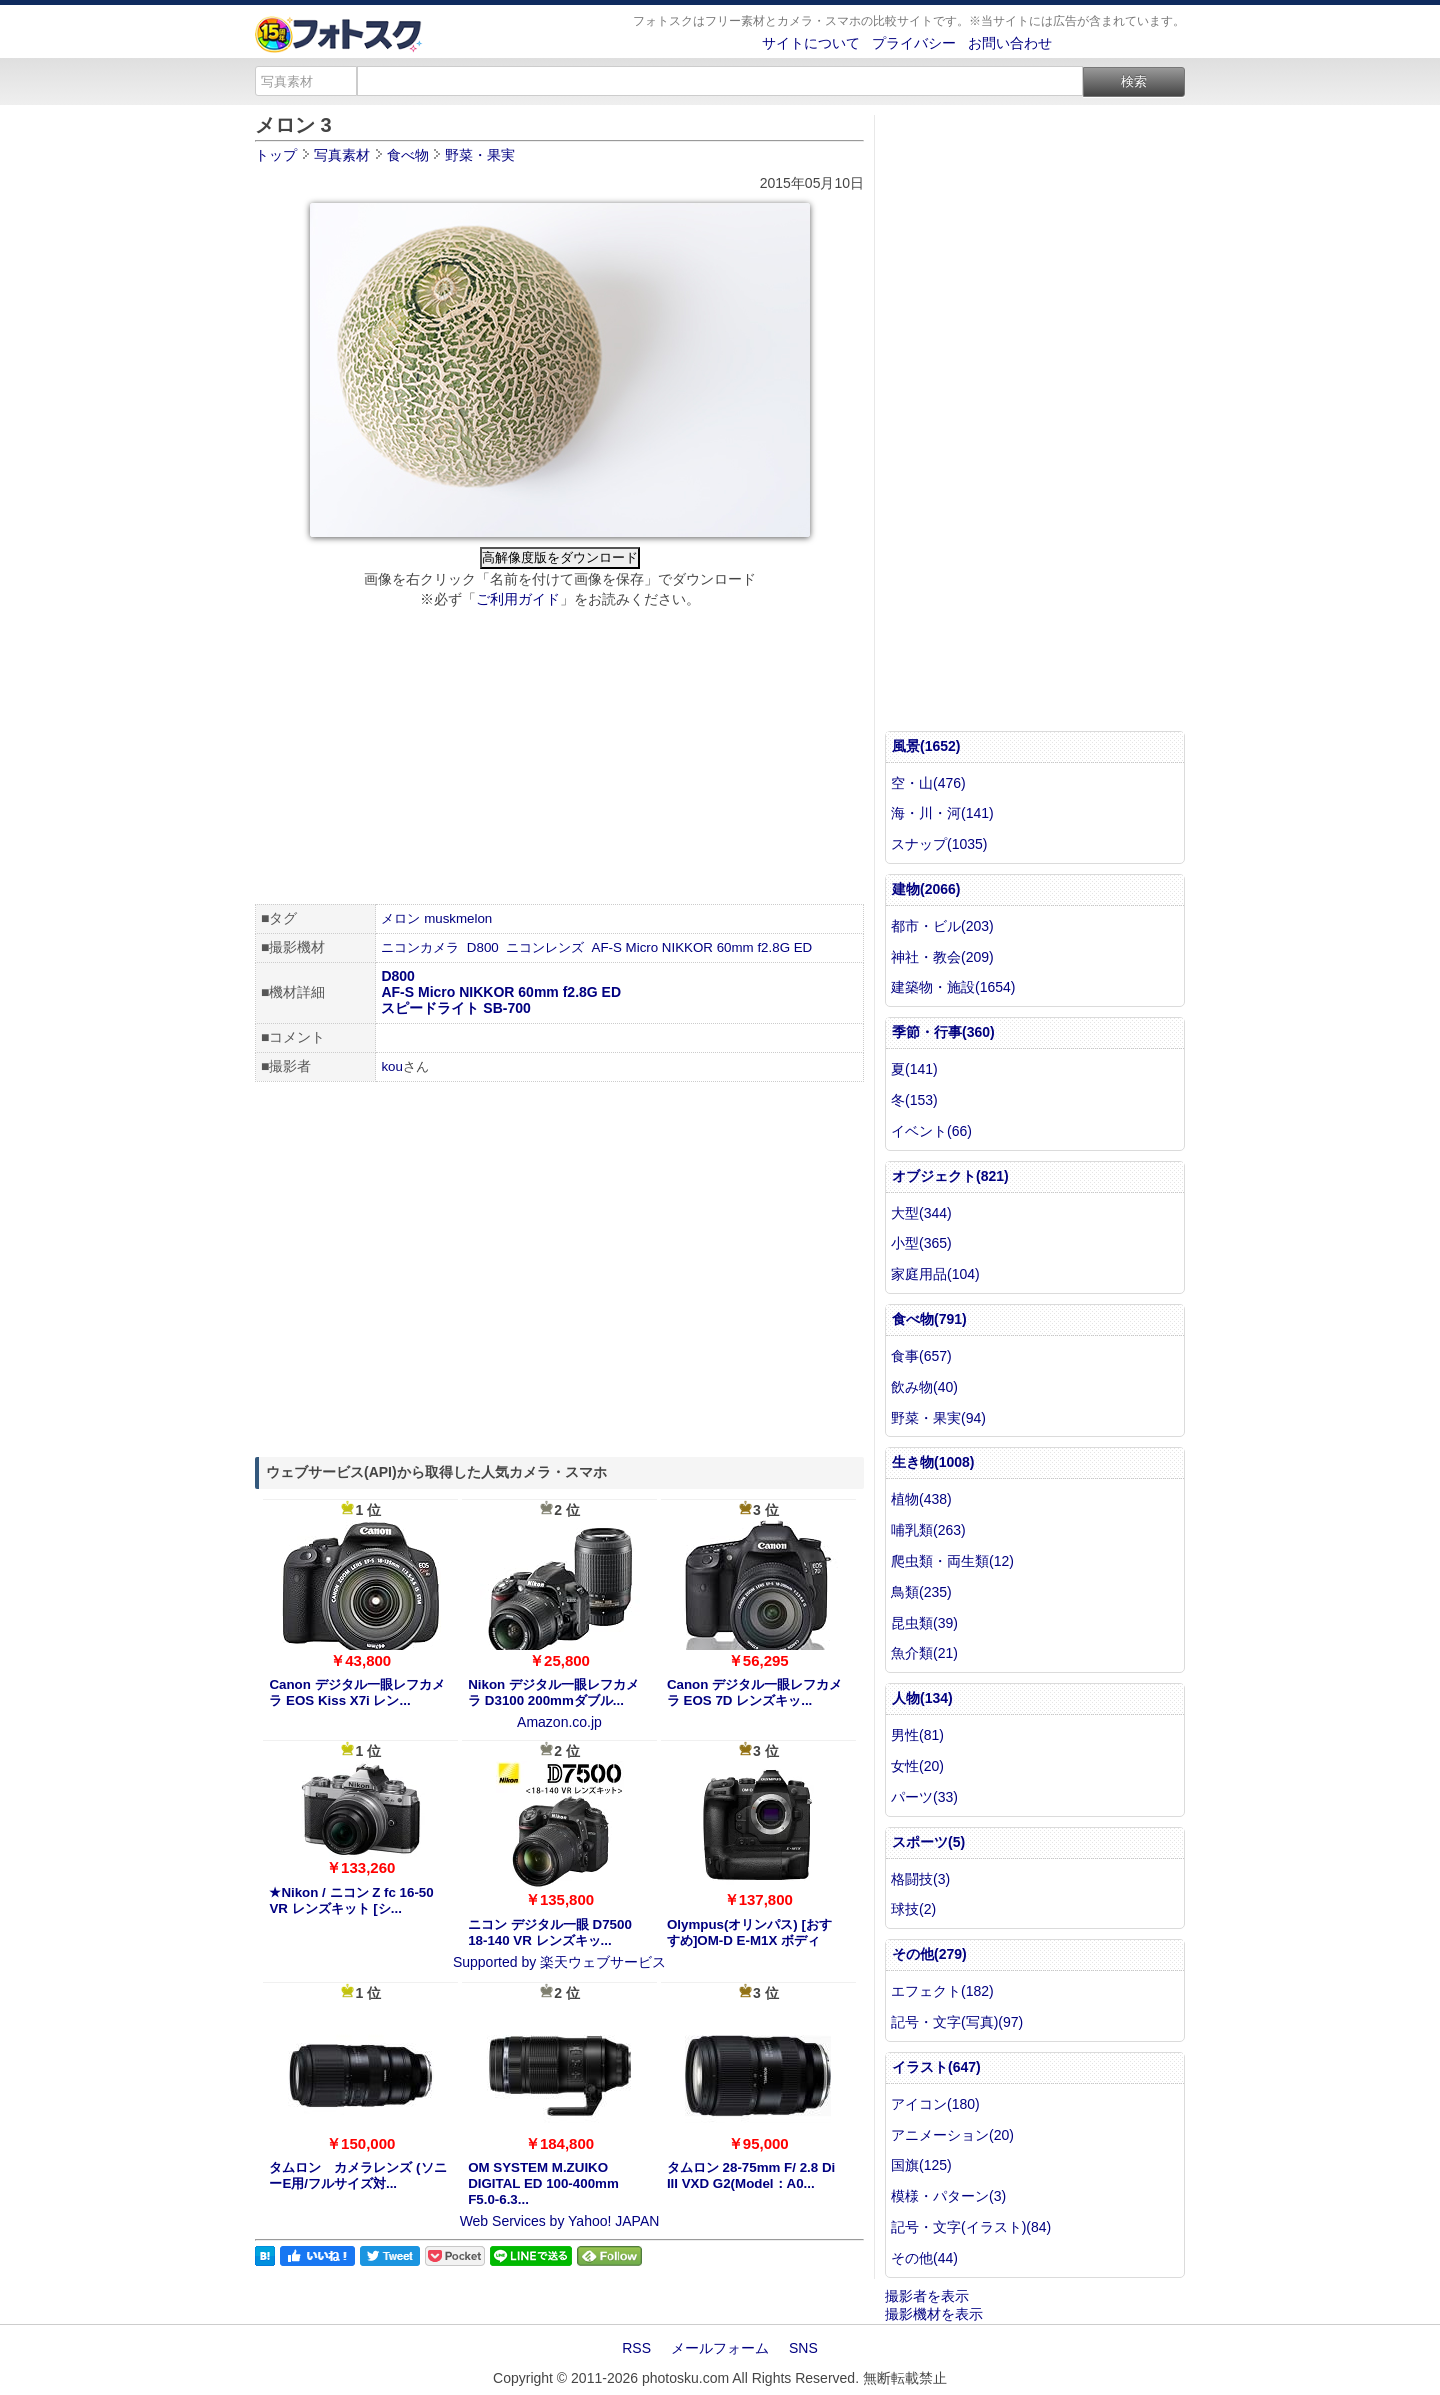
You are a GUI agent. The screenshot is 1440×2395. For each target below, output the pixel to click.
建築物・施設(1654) (953, 987)
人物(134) (922, 1698)
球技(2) (913, 1909)
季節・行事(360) (943, 1032)
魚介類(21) (924, 1653)
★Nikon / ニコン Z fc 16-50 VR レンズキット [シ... (351, 1900)
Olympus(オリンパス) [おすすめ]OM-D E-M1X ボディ (749, 1932)
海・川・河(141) (942, 813)
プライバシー (914, 43)
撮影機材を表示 (934, 2314)
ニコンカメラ (420, 947)
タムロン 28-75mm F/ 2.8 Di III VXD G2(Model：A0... (751, 2175)
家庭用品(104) (935, 1274)
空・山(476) (928, 783)
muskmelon (458, 918)
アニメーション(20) (952, 2135)
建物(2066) (926, 889)
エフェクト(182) (942, 1991)
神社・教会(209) (942, 957)
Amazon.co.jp (559, 1722)
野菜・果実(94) (938, 1418)
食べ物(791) (929, 1319)
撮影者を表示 (927, 2296)
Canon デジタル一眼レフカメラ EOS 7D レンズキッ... (754, 1692)
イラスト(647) (936, 2067)
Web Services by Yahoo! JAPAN (560, 2221)
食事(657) (921, 1356)
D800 (483, 947)
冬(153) (914, 1100)
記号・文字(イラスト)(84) (971, 2227)
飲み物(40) (924, 1387)
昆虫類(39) (924, 1623)
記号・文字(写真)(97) (957, 2022)
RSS (636, 2348)
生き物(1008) (933, 1462)
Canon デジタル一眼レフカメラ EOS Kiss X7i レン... (356, 1692)
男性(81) (917, 1735)
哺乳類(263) (928, 1530)
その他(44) (924, 2258)
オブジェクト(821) (950, 1176)
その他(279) (929, 1954)
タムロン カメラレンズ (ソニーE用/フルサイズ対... (357, 2175)
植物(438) (921, 1499)
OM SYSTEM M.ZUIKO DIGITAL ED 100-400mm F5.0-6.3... (543, 2183)
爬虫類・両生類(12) (952, 1561)
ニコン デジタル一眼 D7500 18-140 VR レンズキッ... (550, 1932)
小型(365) (921, 1243)
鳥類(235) (921, 1592)
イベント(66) (931, 1131)
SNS (803, 2348)
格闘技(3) (920, 1879)
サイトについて (811, 43)
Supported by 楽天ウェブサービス (559, 1962)
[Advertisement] (559, 759)
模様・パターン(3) (948, 2196)
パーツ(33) (924, 1797)
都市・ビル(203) (942, 926)
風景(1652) (926, 746)
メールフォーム (720, 2348)
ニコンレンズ (545, 947)
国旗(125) (921, 2165)
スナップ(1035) (939, 844)
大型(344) (921, 1213)
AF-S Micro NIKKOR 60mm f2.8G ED (702, 947)
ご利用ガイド (518, 599)
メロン (400, 918)
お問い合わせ (1010, 43)
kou (392, 1066)
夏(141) (914, 1069)
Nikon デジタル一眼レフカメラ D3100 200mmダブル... (553, 1692)
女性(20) (917, 1766)
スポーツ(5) (928, 1842)
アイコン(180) (935, 2104)
